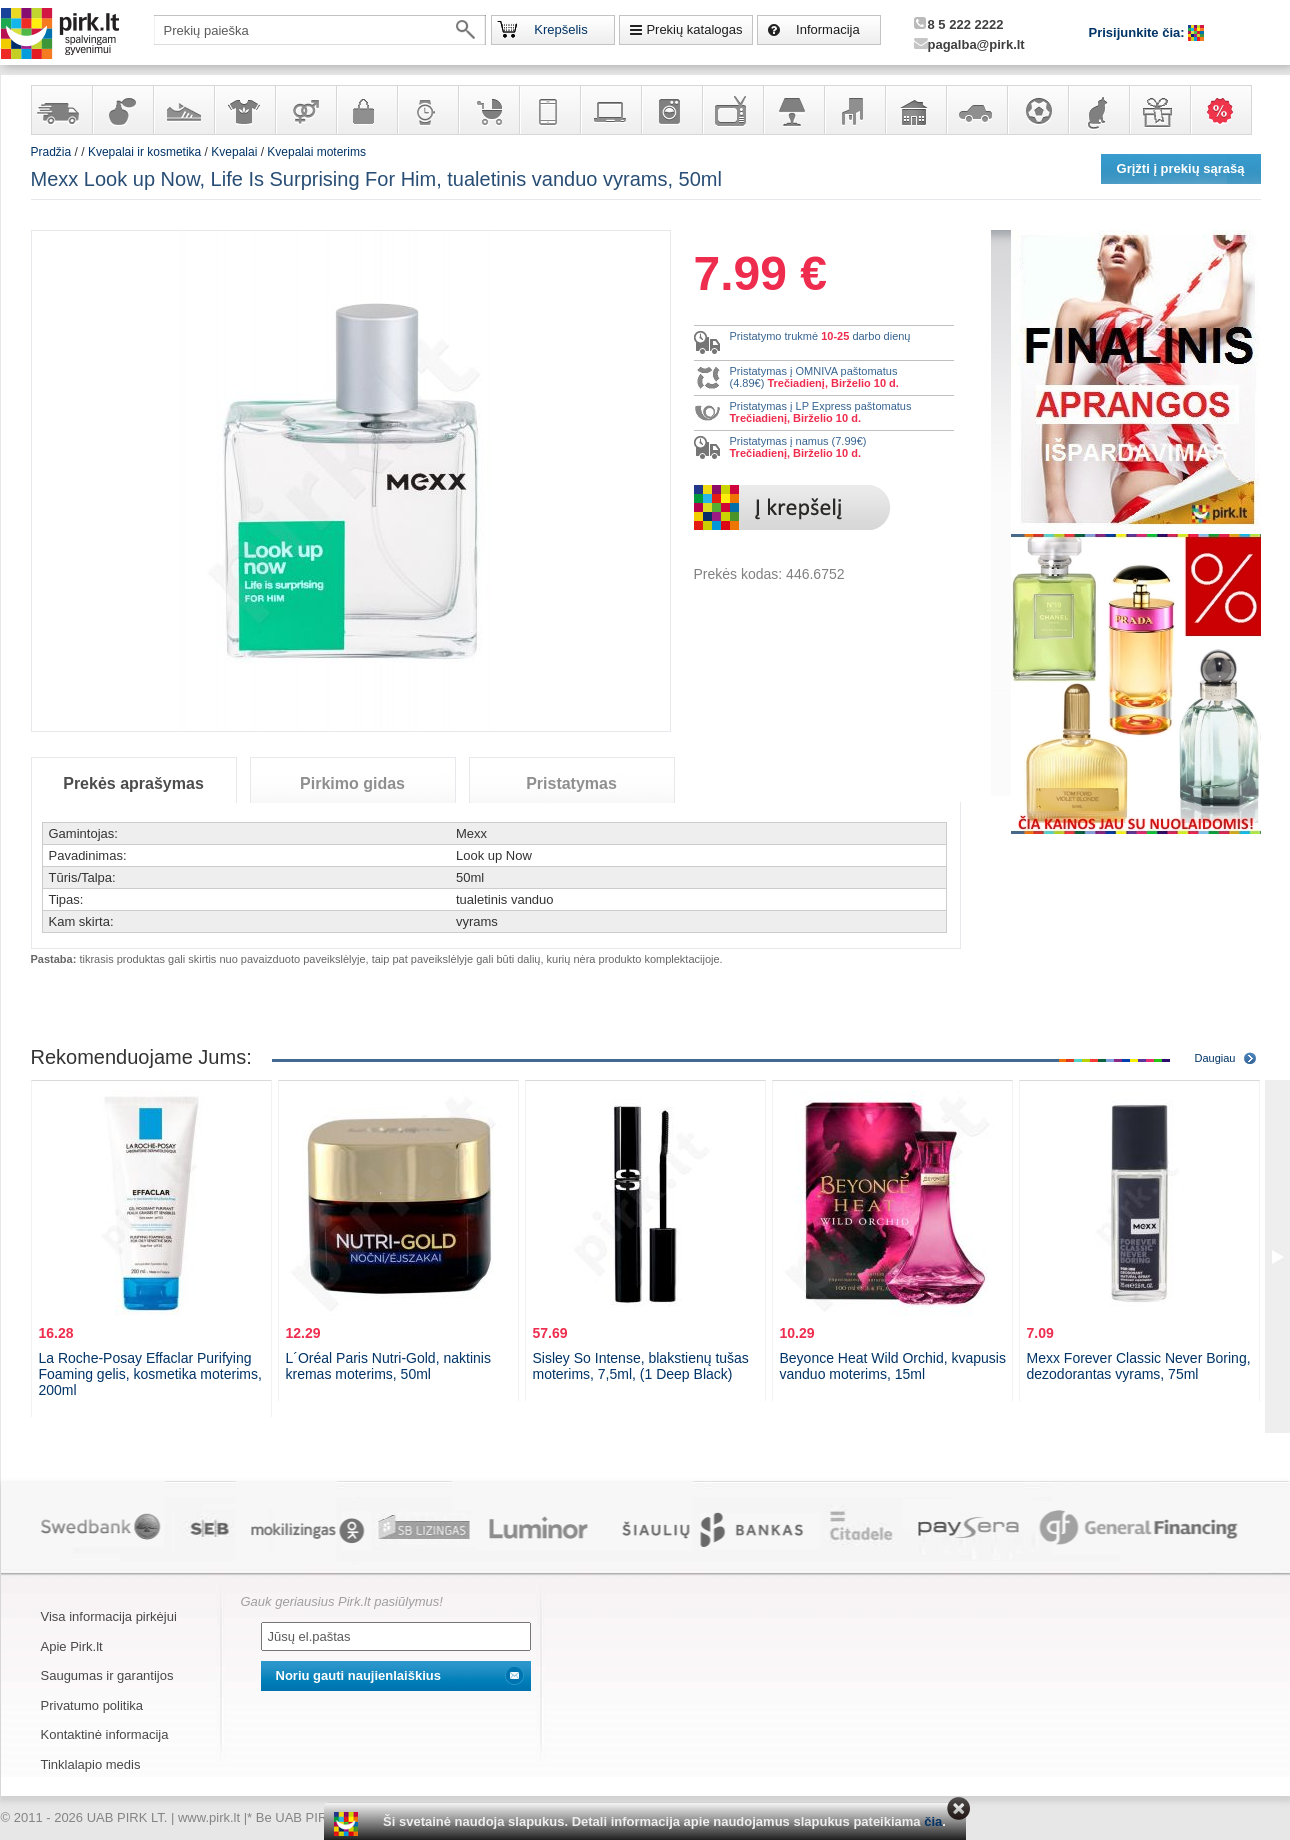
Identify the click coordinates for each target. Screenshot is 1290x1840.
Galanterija (366, 110)
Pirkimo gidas (352, 783)
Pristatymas (571, 783)
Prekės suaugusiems (305, 110)
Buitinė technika (671, 110)
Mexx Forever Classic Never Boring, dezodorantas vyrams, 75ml (1139, 1366)
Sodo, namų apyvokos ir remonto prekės (915, 110)
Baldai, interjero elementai (854, 110)
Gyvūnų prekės (1098, 110)
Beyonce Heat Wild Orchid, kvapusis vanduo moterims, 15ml (893, 1366)
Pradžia (51, 152)
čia (933, 1821)
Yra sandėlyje (61, 110)
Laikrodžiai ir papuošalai (427, 110)
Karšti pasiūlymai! (1227, 110)
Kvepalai (235, 152)
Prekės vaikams (488, 110)
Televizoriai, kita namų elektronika (732, 110)
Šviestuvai (793, 110)
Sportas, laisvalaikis (1037, 110)
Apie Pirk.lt (72, 1646)
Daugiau (1215, 1058)
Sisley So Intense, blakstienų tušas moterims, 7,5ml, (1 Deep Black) (641, 1366)
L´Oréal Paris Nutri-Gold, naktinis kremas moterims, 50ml (388, 1366)
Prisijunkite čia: (1139, 32)
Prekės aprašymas (133, 783)
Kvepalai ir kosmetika (122, 110)
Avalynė (183, 110)
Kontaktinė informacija (105, 1734)
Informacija (828, 29)
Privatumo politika (92, 1705)
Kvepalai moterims (316, 152)
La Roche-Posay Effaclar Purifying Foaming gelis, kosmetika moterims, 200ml (150, 1374)
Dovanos (1159, 110)
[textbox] (320, 30)
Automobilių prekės (976, 110)
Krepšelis (560, 29)
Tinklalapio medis (91, 1764)
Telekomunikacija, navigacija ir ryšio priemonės (549, 110)
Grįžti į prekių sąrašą (1181, 168)
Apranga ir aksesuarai (244, 110)
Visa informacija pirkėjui (109, 1616)
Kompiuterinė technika (610, 110)
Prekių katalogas (694, 29)
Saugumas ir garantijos (107, 1675)
